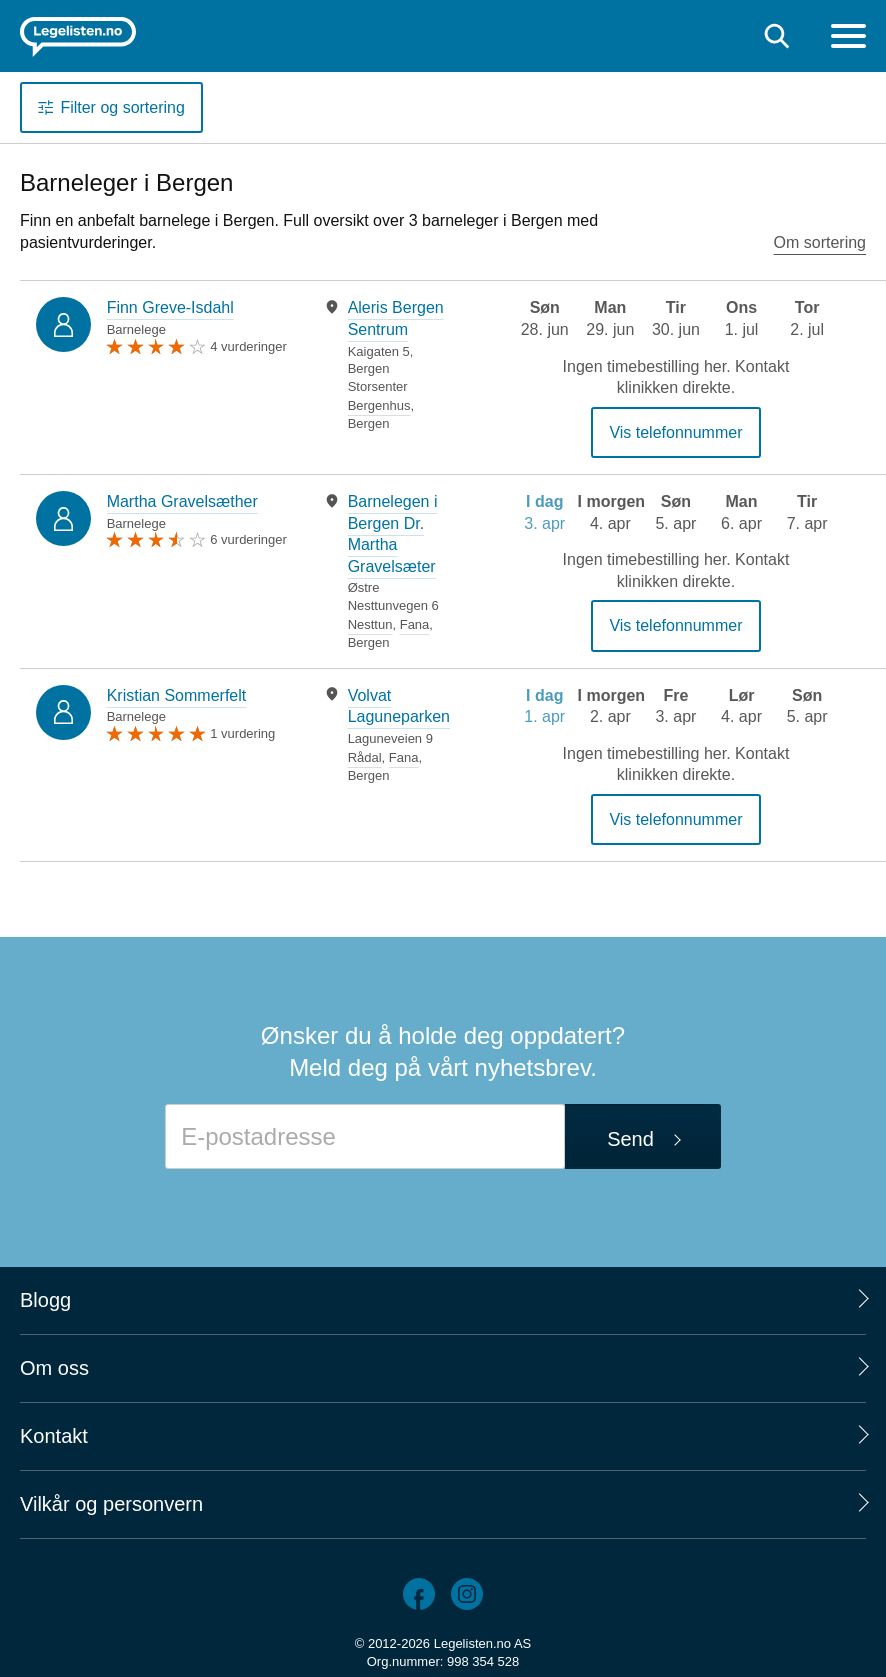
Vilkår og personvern (111, 1504)
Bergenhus (379, 405)
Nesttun (370, 624)
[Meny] (848, 38)
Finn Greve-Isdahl (170, 307)
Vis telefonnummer (675, 432)
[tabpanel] (387, 364)
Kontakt (54, 1436)
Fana (415, 624)
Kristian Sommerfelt (177, 695)
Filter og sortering (122, 107)
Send (630, 1139)
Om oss (54, 1368)
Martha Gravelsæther (182, 501)
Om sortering (820, 242)
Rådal (365, 757)
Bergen (369, 423)
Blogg (45, 1300)
